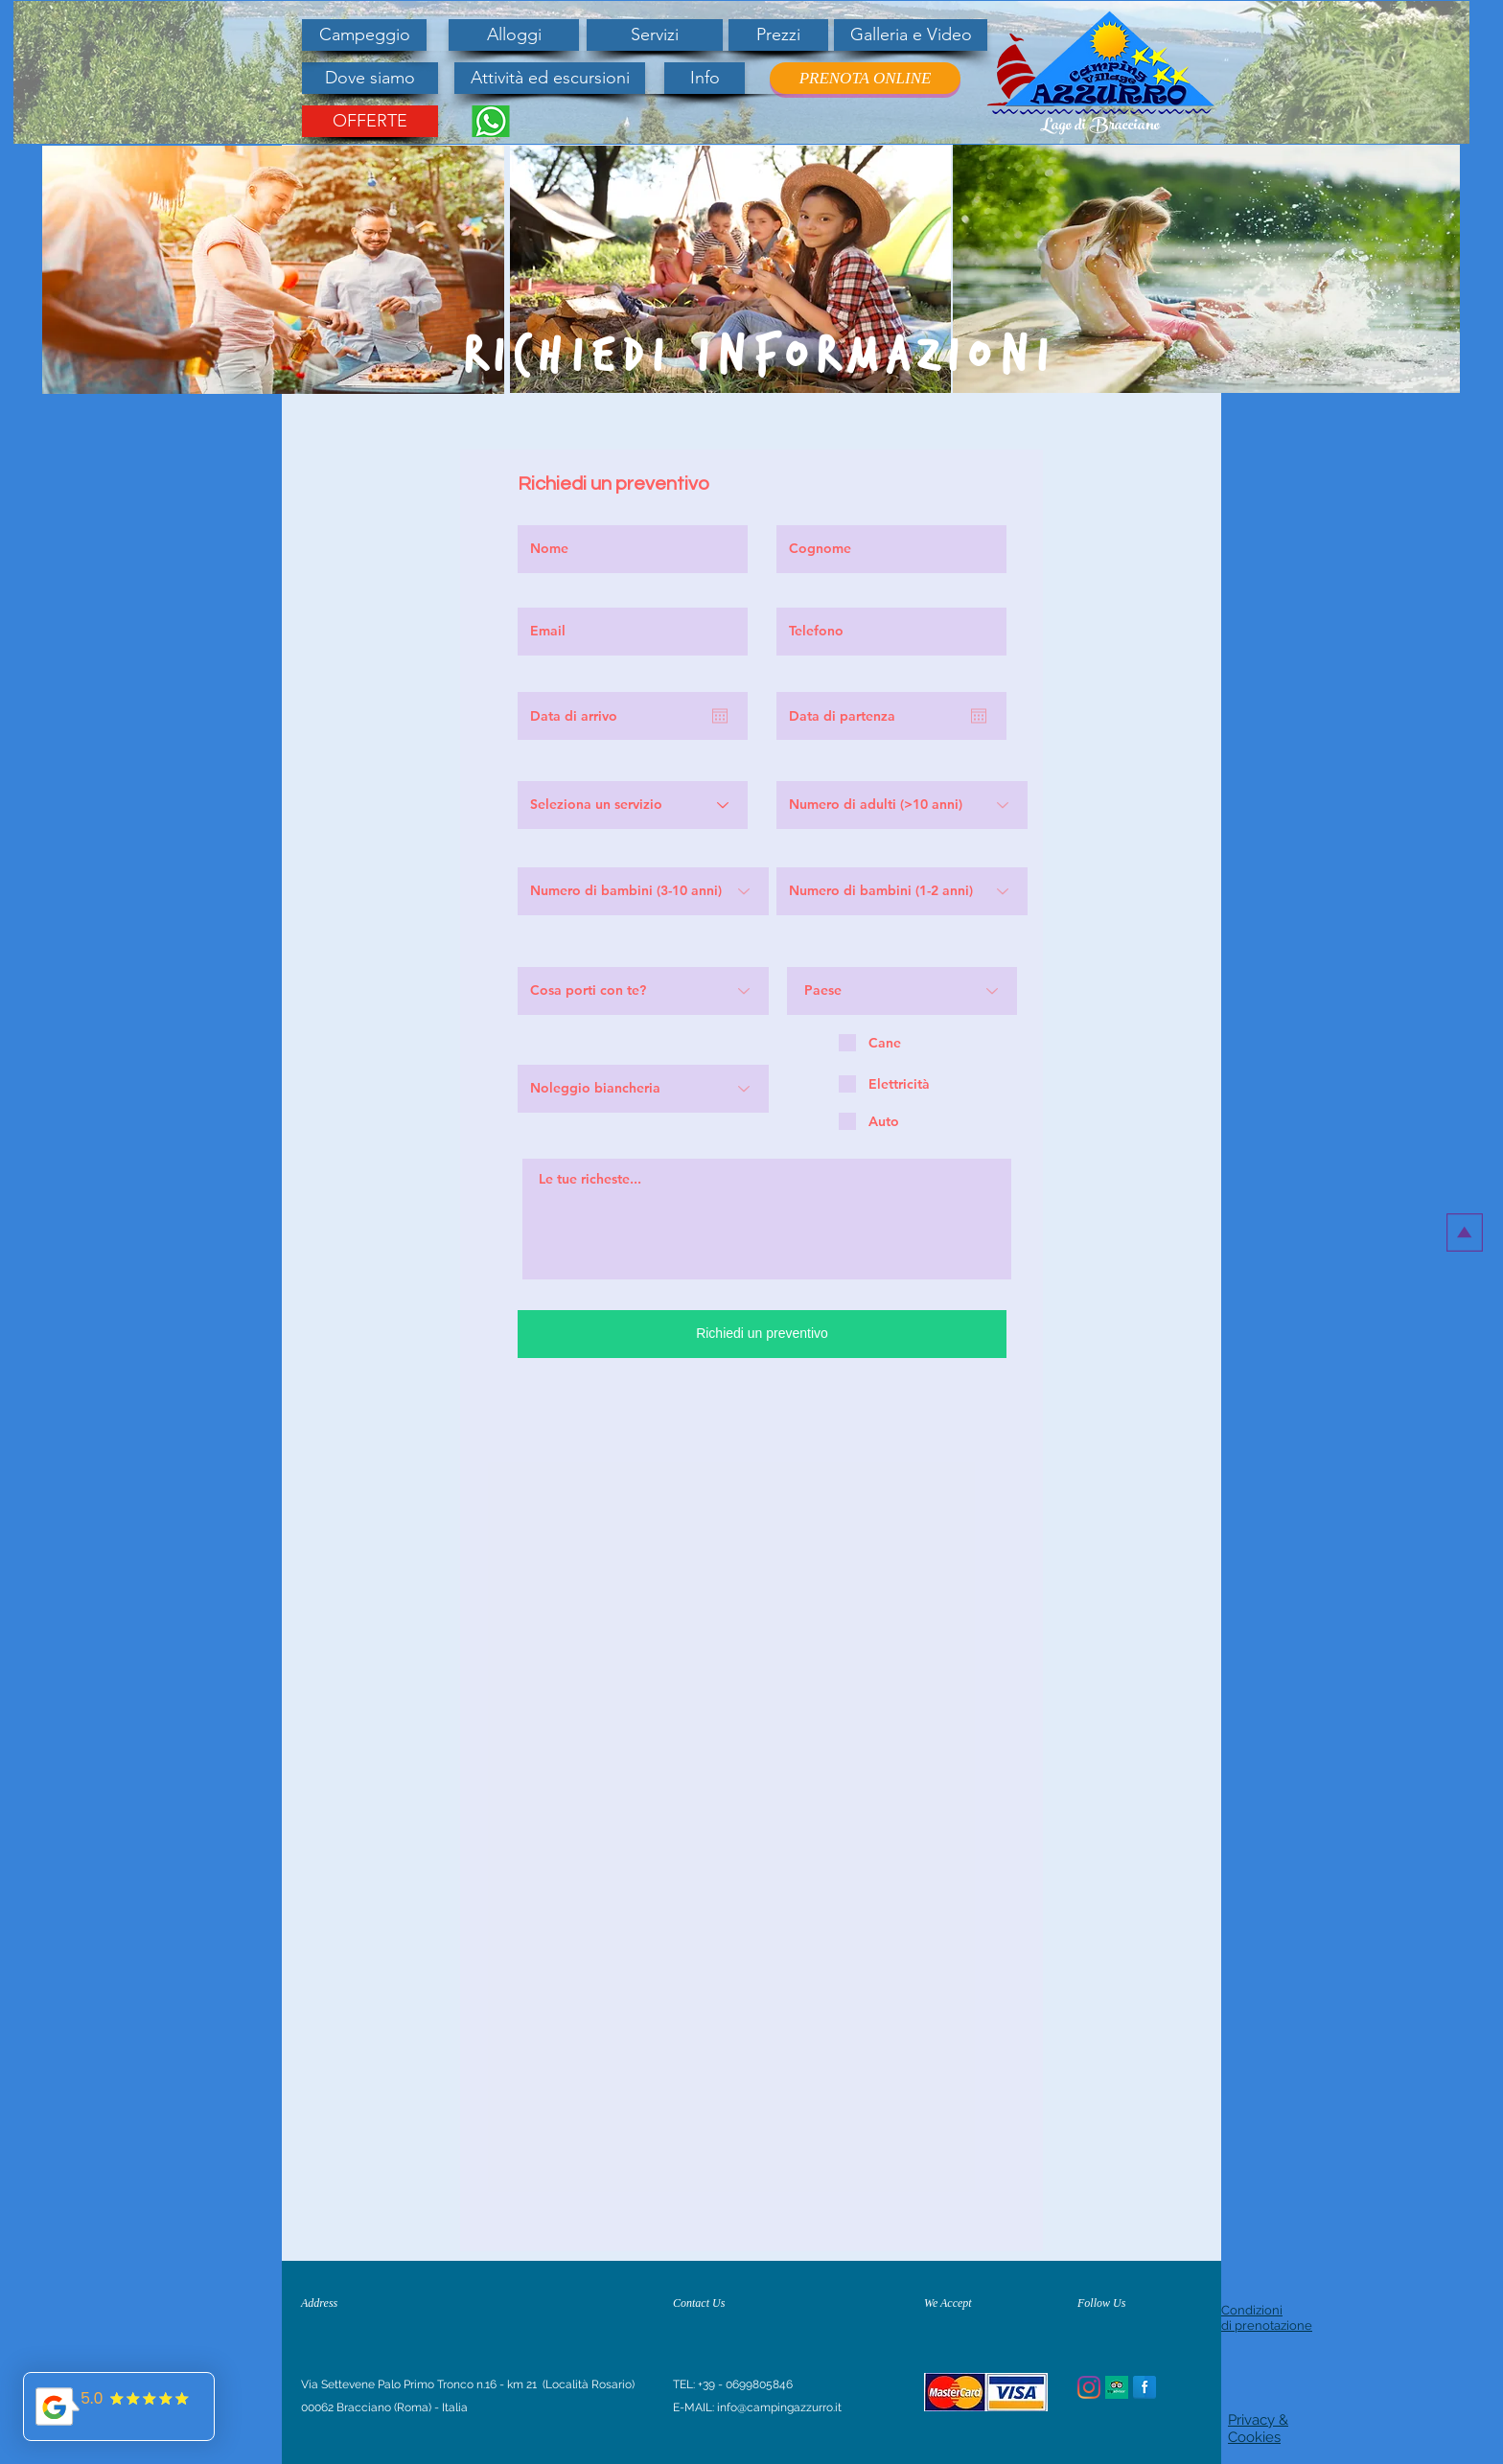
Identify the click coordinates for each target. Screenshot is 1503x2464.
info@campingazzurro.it (779, 2407)
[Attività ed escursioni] (549, 78)
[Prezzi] (778, 35)
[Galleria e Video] (910, 35)
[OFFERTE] (370, 121)
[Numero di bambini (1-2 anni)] (902, 891)
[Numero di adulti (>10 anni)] (902, 805)
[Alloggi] (514, 35)
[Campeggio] (364, 35)
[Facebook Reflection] (1144, 2387)
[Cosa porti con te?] (643, 991)
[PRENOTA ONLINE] (865, 78)
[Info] (704, 78)
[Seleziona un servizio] (633, 805)
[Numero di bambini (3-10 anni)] (643, 891)
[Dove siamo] (370, 78)
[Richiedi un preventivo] (762, 1334)
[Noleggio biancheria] (643, 1089)
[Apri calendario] (720, 716)
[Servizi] (655, 35)
